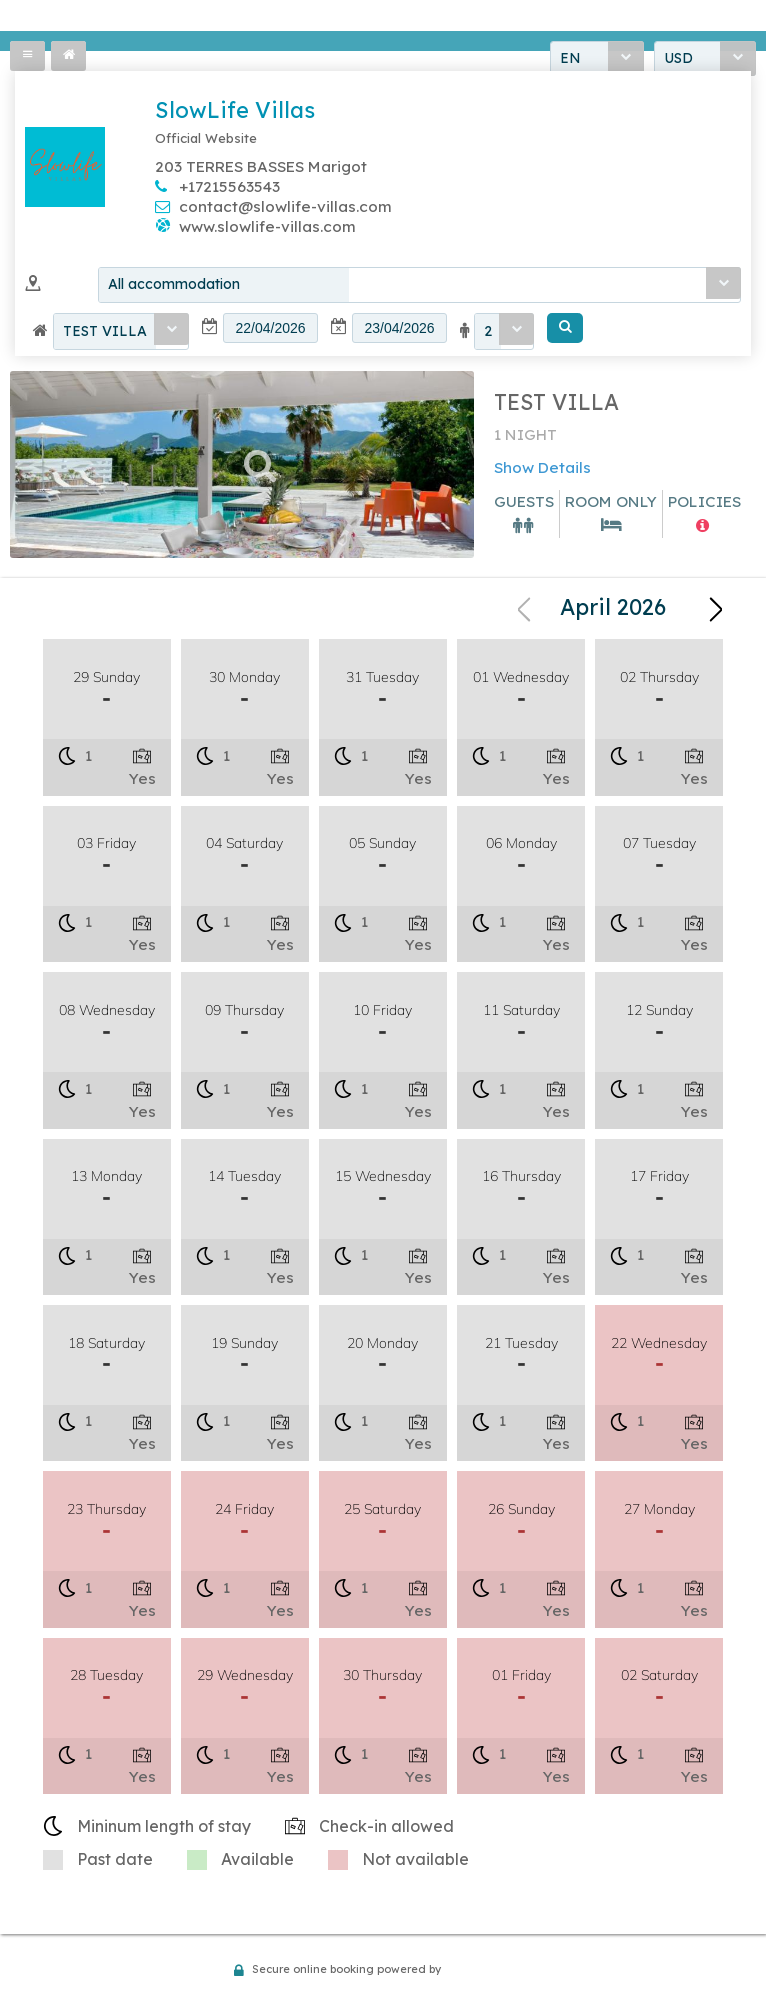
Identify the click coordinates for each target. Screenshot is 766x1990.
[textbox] (270, 331)
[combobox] (419, 287)
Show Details (542, 470)
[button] (565, 331)
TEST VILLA (105, 334)
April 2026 (613, 610)
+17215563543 (229, 188)
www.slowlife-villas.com (267, 228)
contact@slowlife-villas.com (285, 208)
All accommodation (174, 287)
